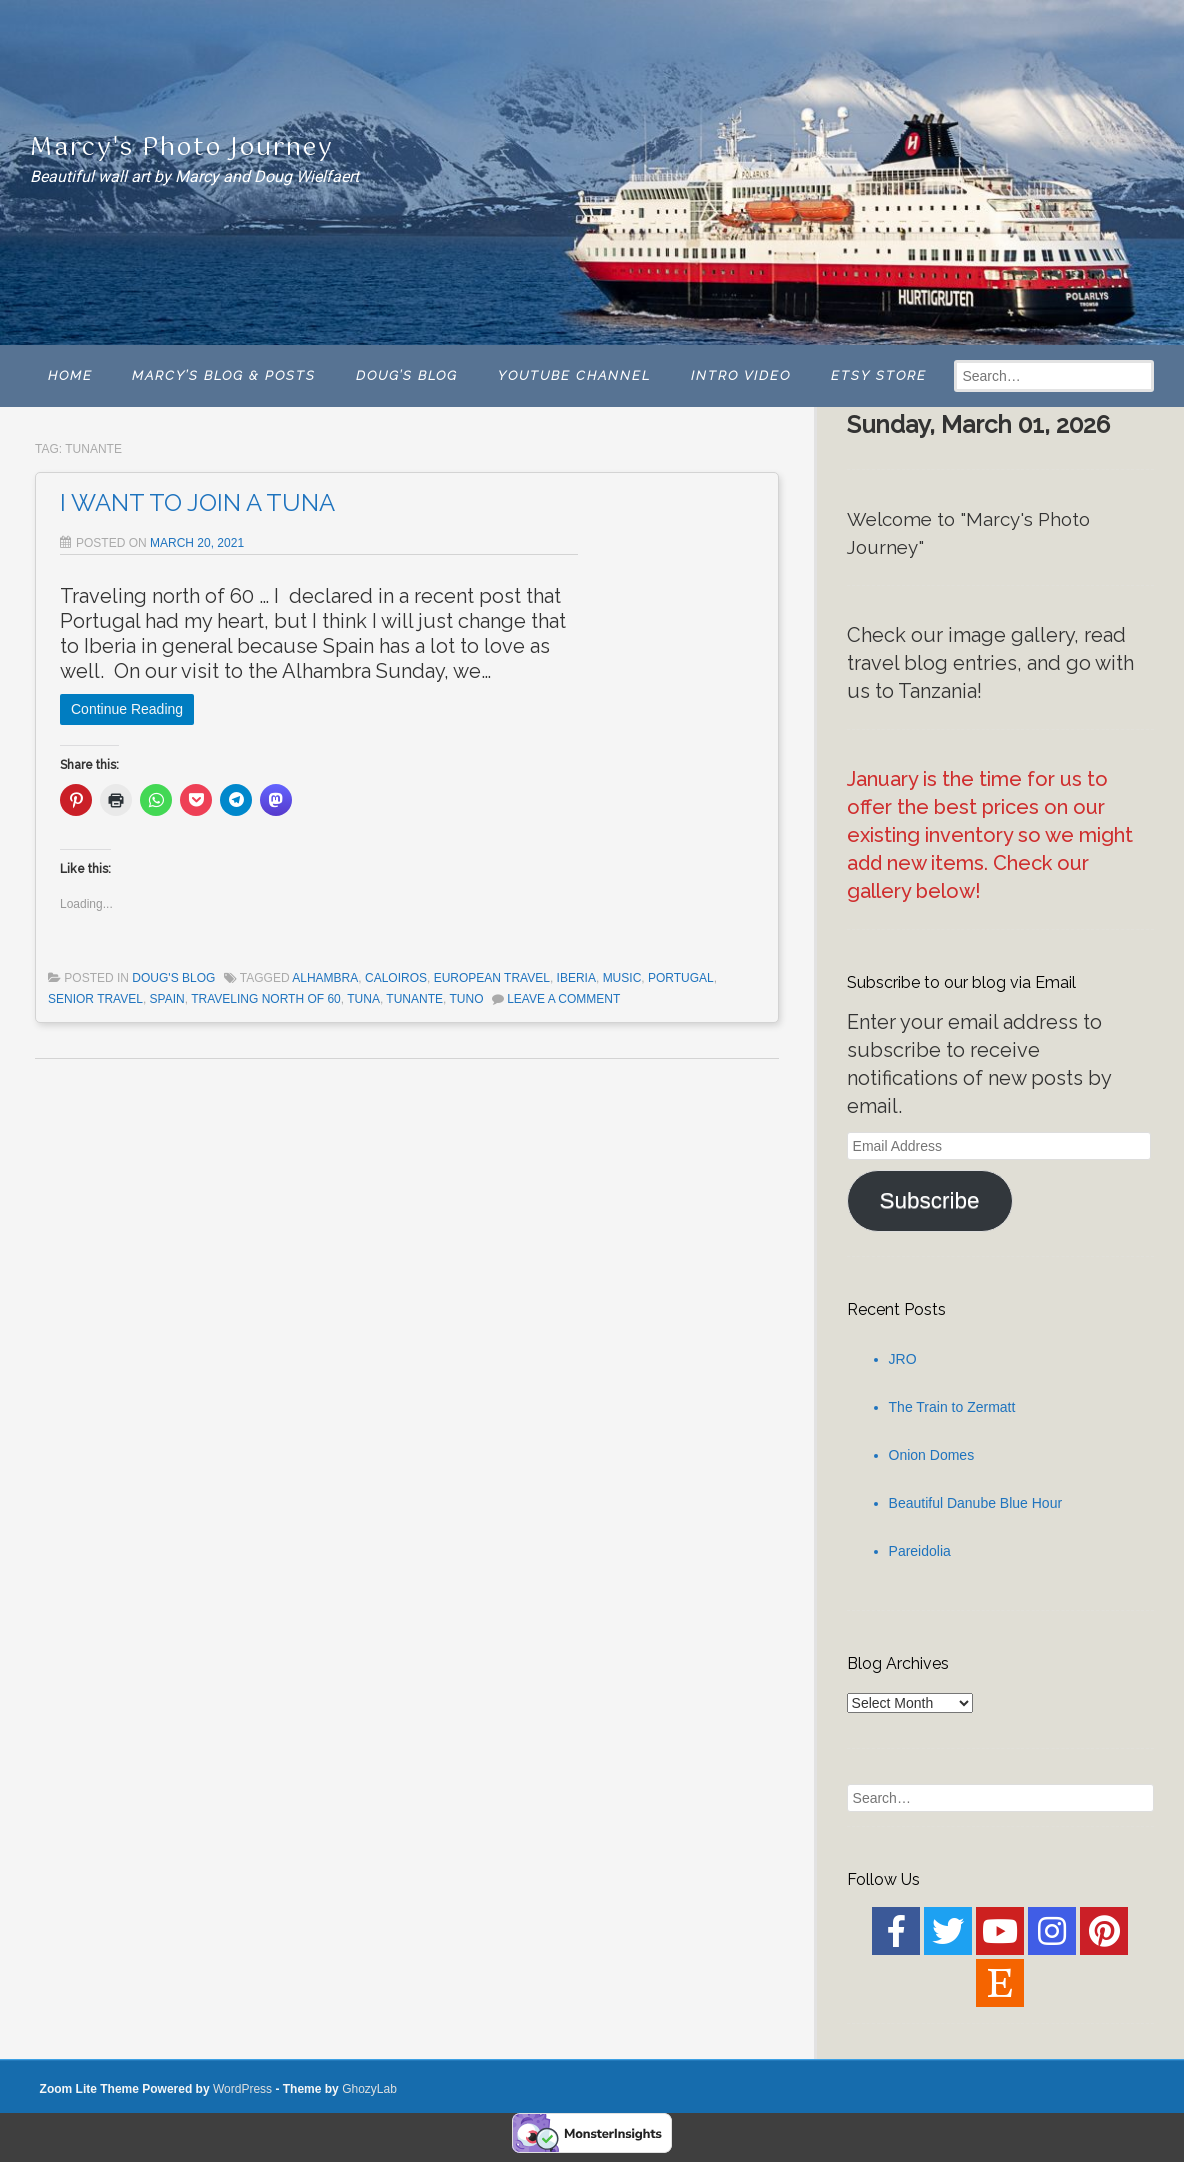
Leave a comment (563, 999)
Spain (167, 999)
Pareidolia (920, 1551)
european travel (492, 978)
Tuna (363, 999)
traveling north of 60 (266, 999)
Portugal (681, 978)
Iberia (576, 978)
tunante (414, 999)
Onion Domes (932, 1455)
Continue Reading (127, 709)
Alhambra (325, 978)
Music (622, 978)
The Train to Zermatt (952, 1407)
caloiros (396, 978)
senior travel (95, 999)
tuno (466, 999)
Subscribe (930, 1200)
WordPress (242, 2089)
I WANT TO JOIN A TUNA (197, 502)
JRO (903, 1359)
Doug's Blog (173, 978)
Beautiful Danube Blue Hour (976, 1503)
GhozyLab (369, 2089)
